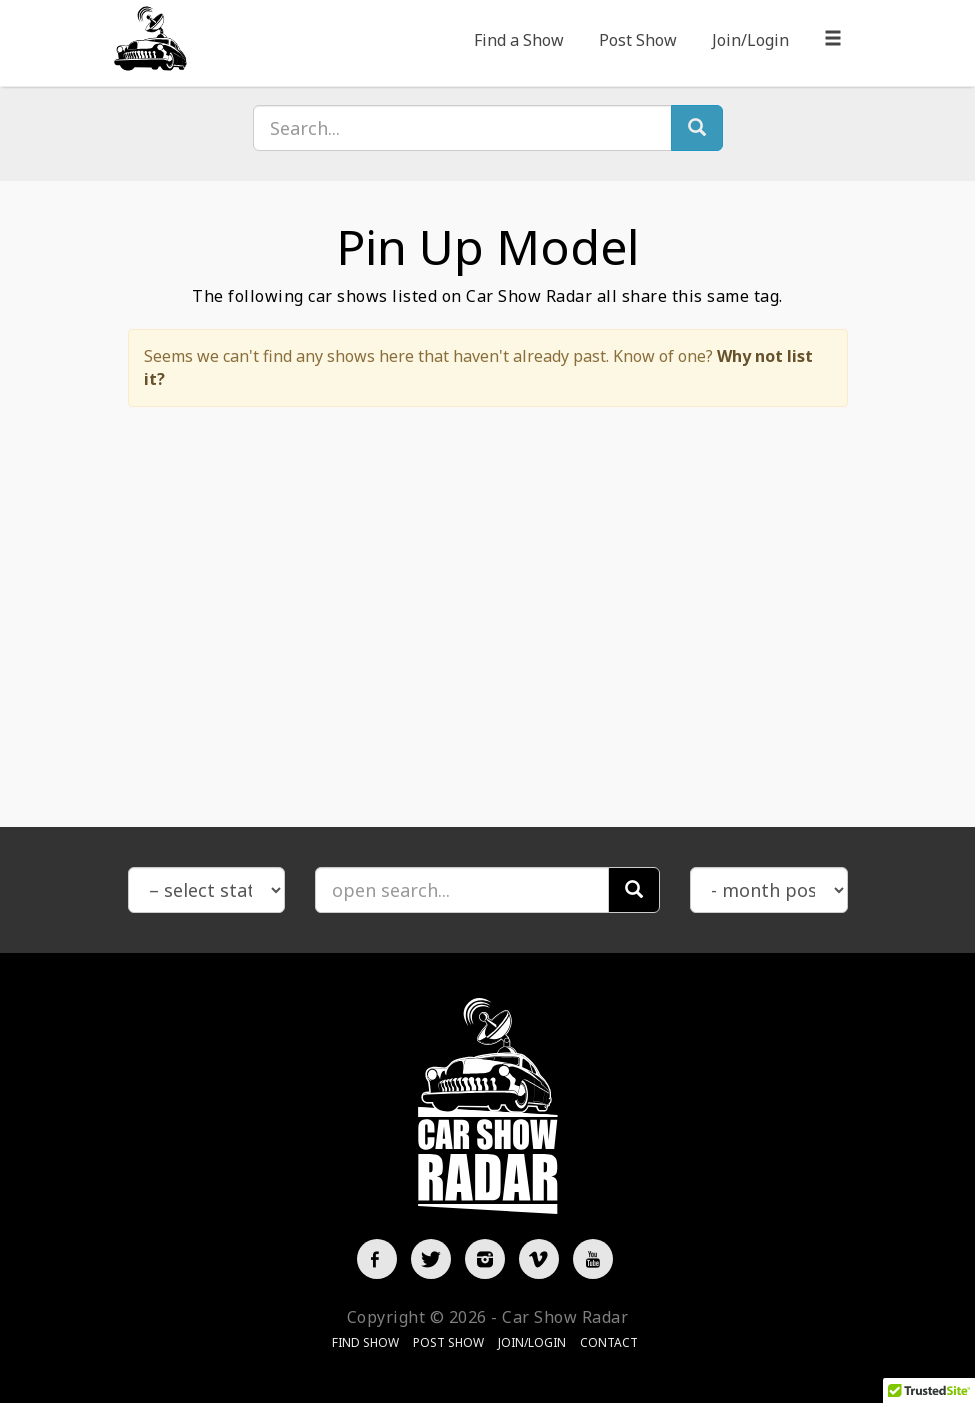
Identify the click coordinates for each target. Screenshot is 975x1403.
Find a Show (519, 40)
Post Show (638, 40)
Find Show (365, 1342)
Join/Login (750, 40)
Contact (609, 1342)
